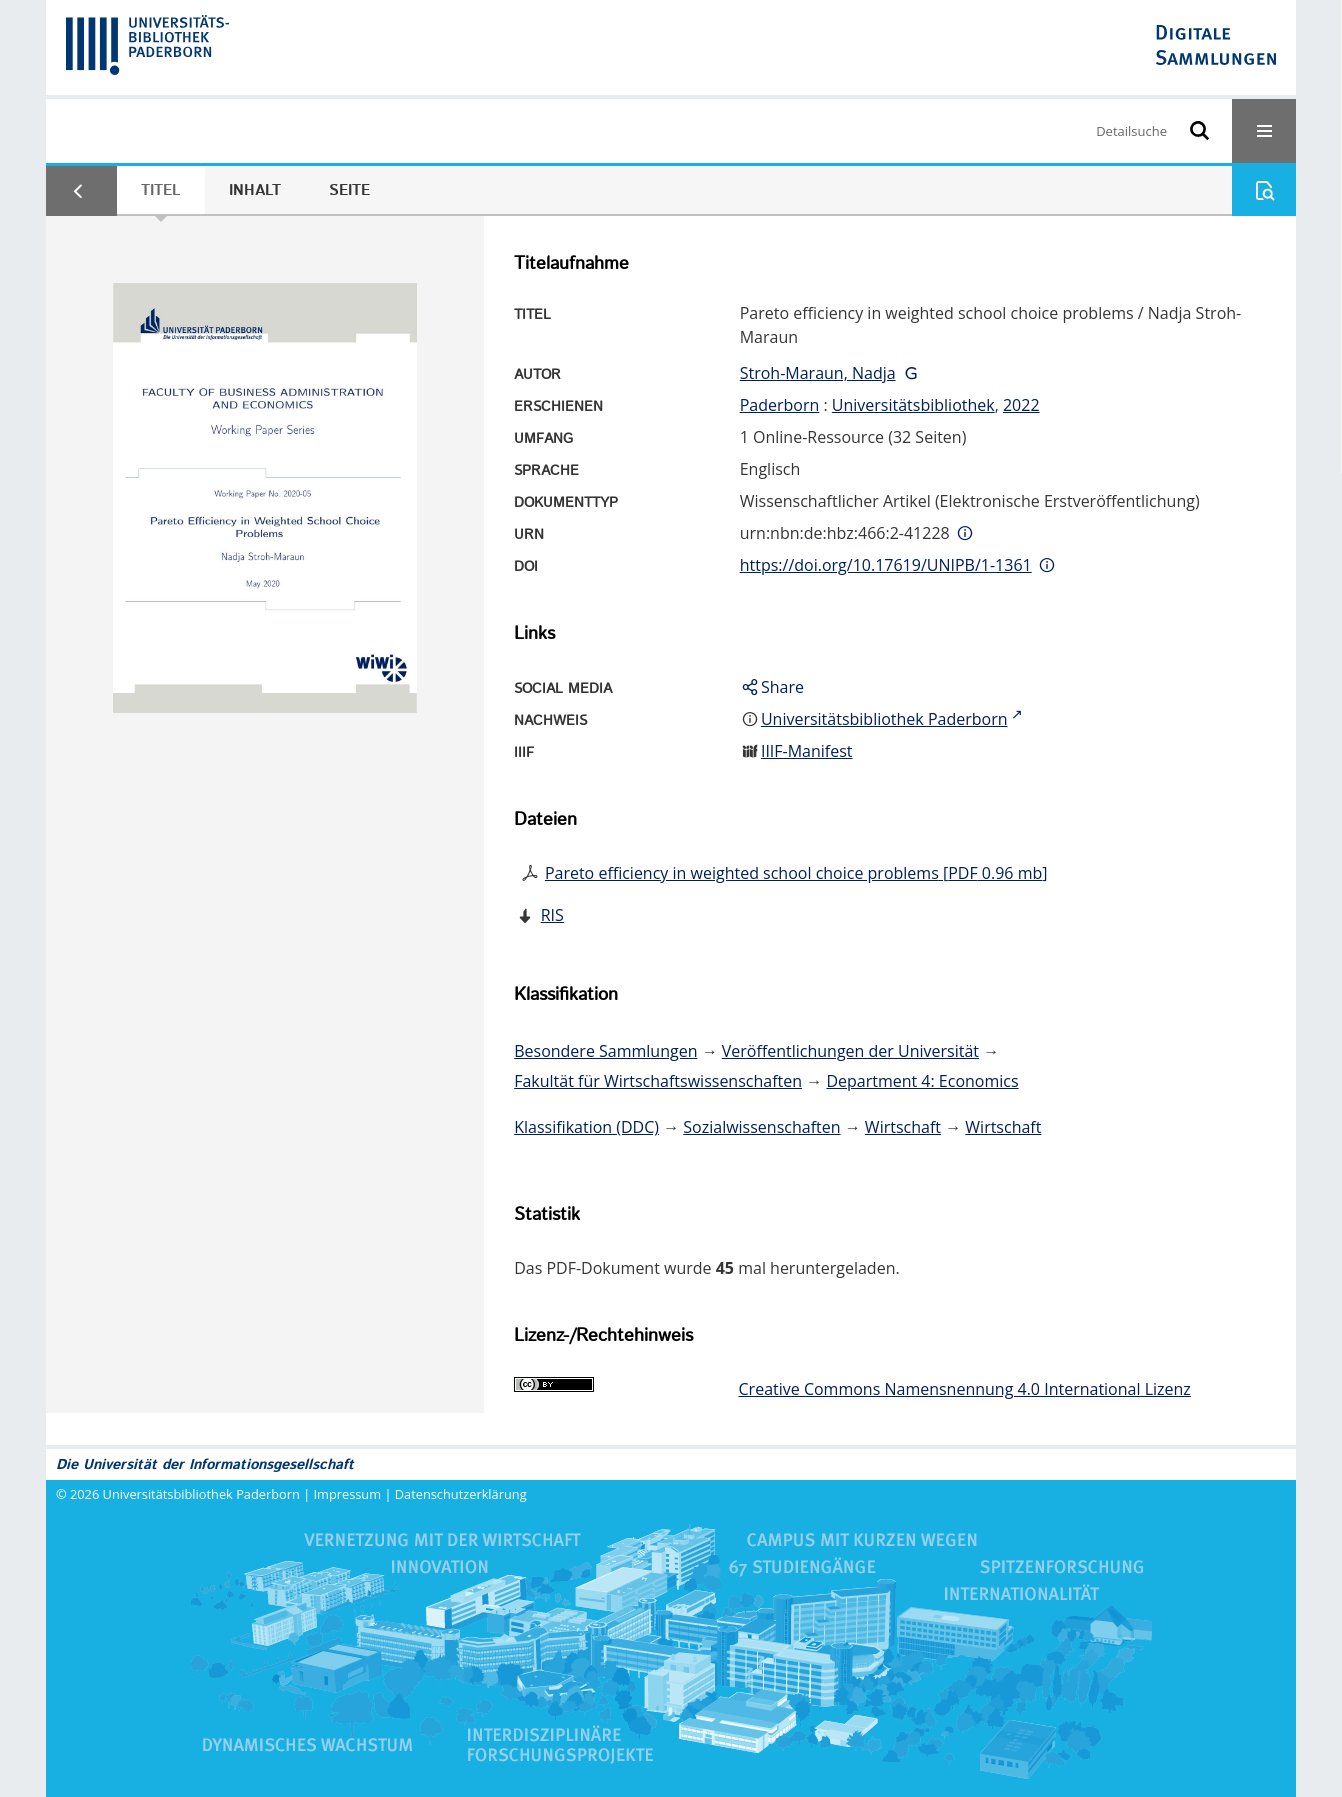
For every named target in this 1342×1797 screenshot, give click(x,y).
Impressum (348, 1494)
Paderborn (780, 405)
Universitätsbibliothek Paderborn (201, 1494)
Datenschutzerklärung (461, 1494)
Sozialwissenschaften (761, 1127)
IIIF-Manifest (807, 751)
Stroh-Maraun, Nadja (818, 373)
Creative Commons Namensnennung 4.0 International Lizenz (965, 1389)
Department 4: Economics (922, 1081)
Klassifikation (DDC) (586, 1127)
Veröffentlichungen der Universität (850, 1051)
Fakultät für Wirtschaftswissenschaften (658, 1081)
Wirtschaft (903, 1127)
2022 (1021, 405)
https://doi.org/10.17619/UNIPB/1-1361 (886, 565)
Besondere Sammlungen (605, 1051)
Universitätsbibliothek (913, 405)
